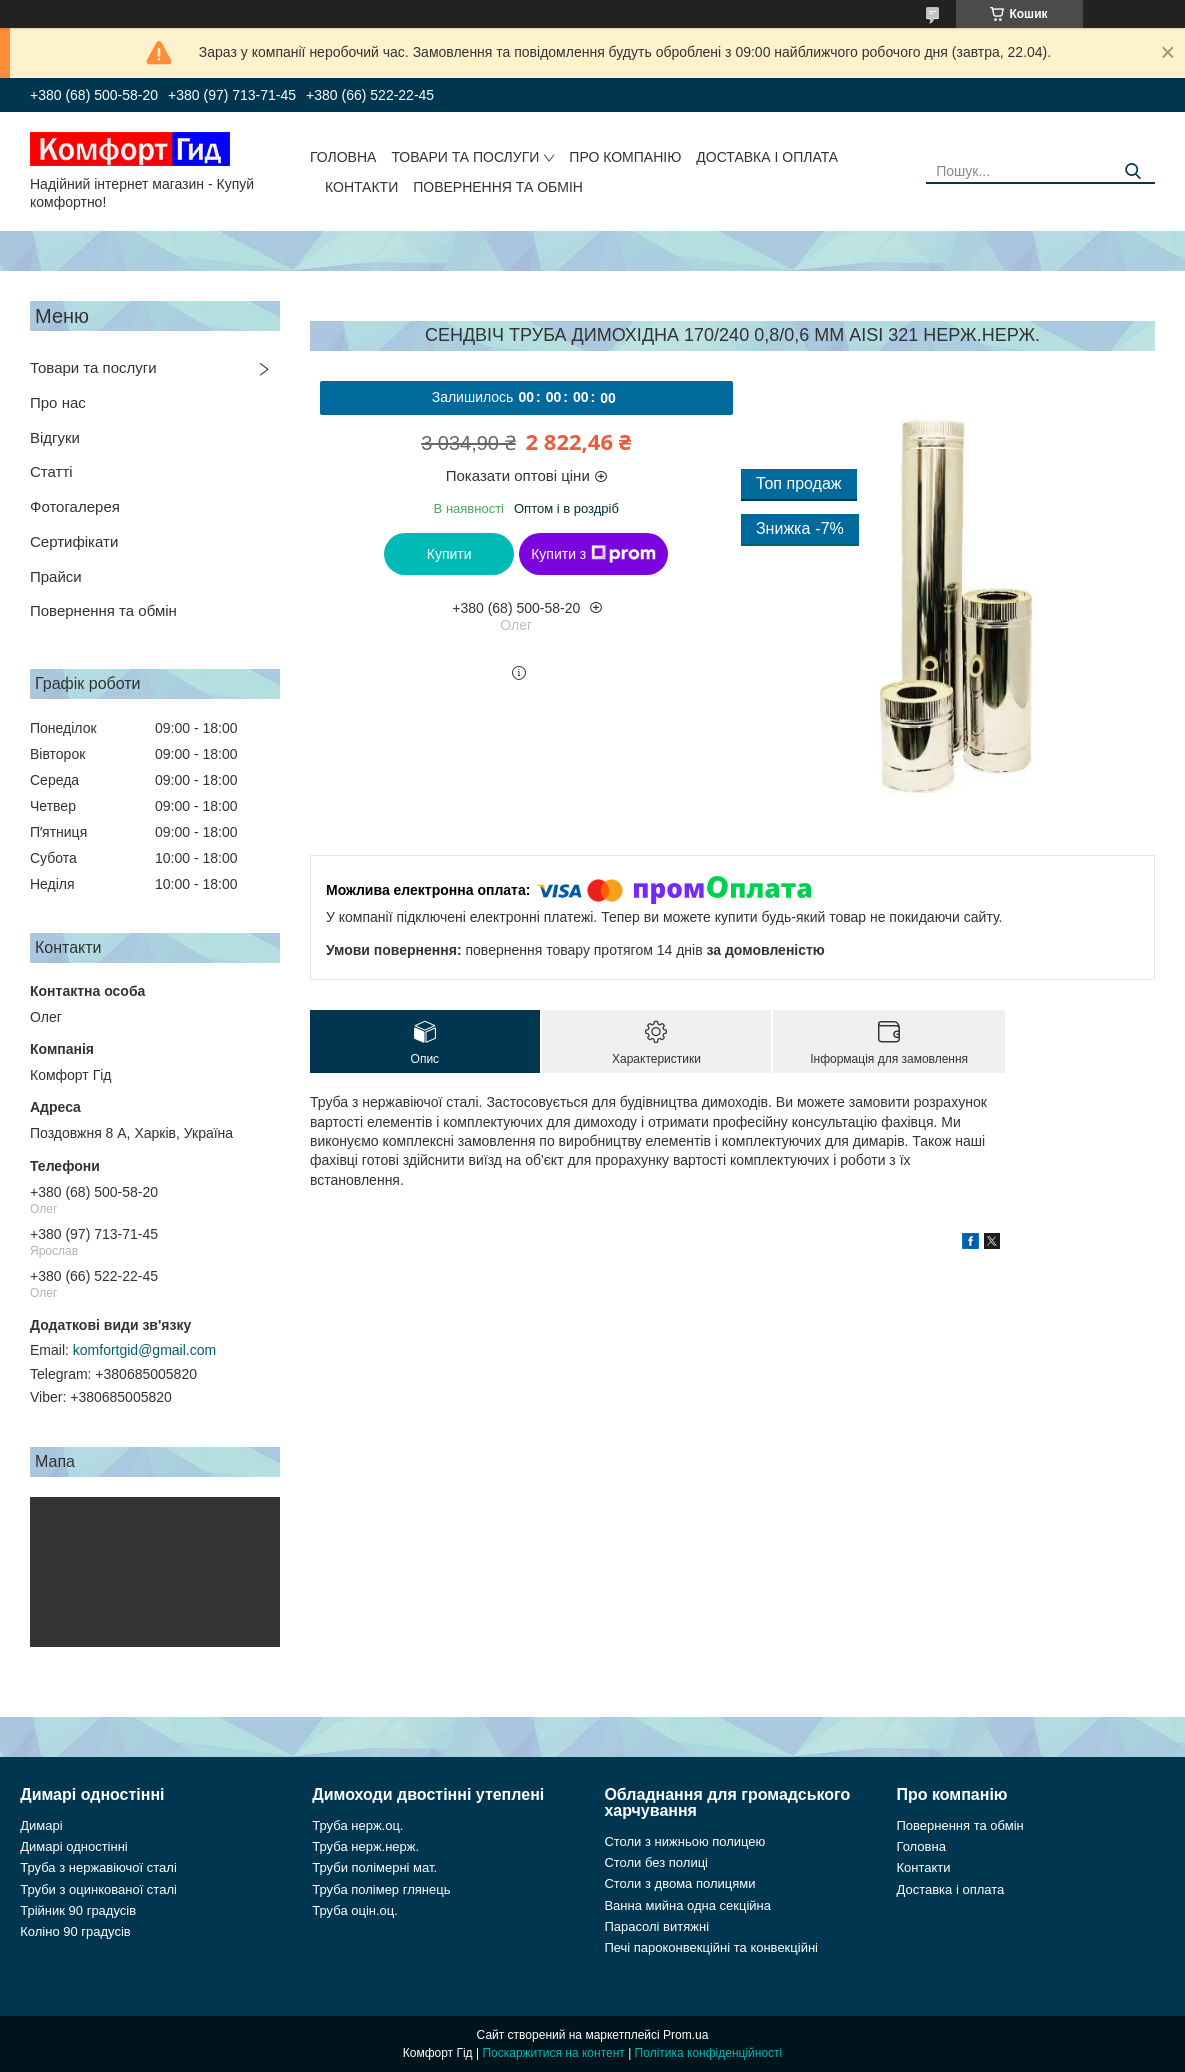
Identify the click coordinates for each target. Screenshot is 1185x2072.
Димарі (41, 1825)
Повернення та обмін (498, 187)
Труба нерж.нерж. (365, 1846)
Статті (51, 471)
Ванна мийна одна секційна (687, 1905)
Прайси (56, 576)
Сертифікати (74, 541)
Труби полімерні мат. (374, 1867)
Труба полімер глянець (381, 1889)
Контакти (361, 187)
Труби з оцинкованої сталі (98, 1889)
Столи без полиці (656, 1862)
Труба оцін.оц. (355, 1910)
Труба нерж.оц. (357, 1825)
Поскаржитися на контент (553, 2053)
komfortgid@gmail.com (144, 1350)
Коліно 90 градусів (75, 1931)
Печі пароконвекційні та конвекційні (711, 1947)
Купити (449, 554)
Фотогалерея (75, 506)
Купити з (593, 554)
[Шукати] (1132, 171)
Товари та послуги (465, 157)
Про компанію (625, 157)
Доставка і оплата (767, 157)
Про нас (58, 402)
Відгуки (55, 437)
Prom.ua (685, 2035)
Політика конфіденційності (709, 2053)
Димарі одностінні (74, 1846)
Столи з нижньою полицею (684, 1841)
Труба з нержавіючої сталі (98, 1867)
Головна (343, 157)
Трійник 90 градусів (78, 1910)
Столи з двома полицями (679, 1883)
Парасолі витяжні (656, 1926)
